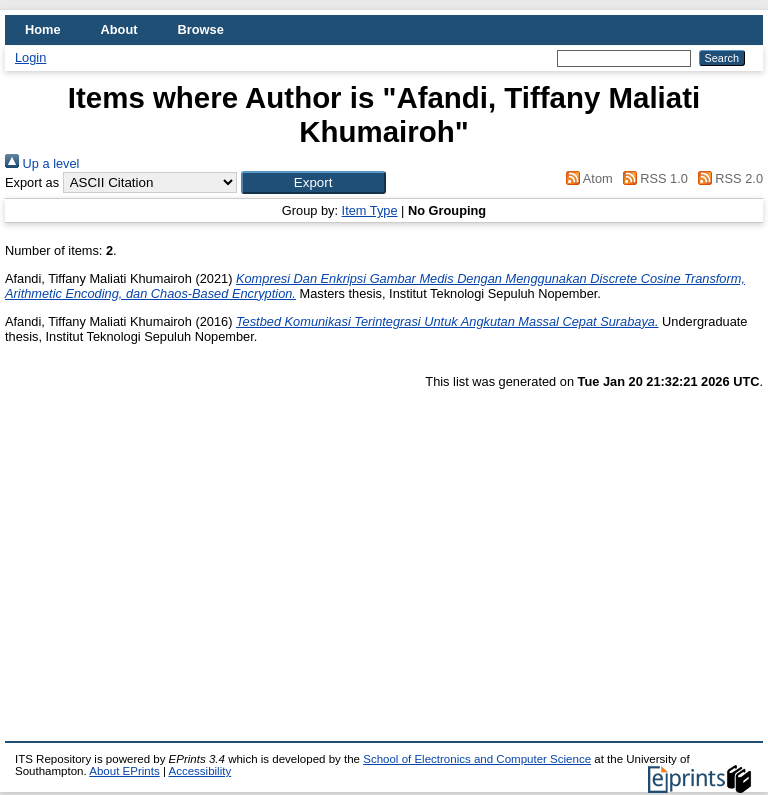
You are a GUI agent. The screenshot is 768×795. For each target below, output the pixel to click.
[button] (313, 182)
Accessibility (199, 771)
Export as (32, 182)
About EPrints (124, 771)
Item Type (370, 210)
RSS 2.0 (727, 178)
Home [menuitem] (43, 29)
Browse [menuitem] (201, 29)
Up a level (42, 163)
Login (30, 57)
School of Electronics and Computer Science (477, 759)
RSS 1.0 (652, 178)
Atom (586, 178)
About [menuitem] (119, 29)
